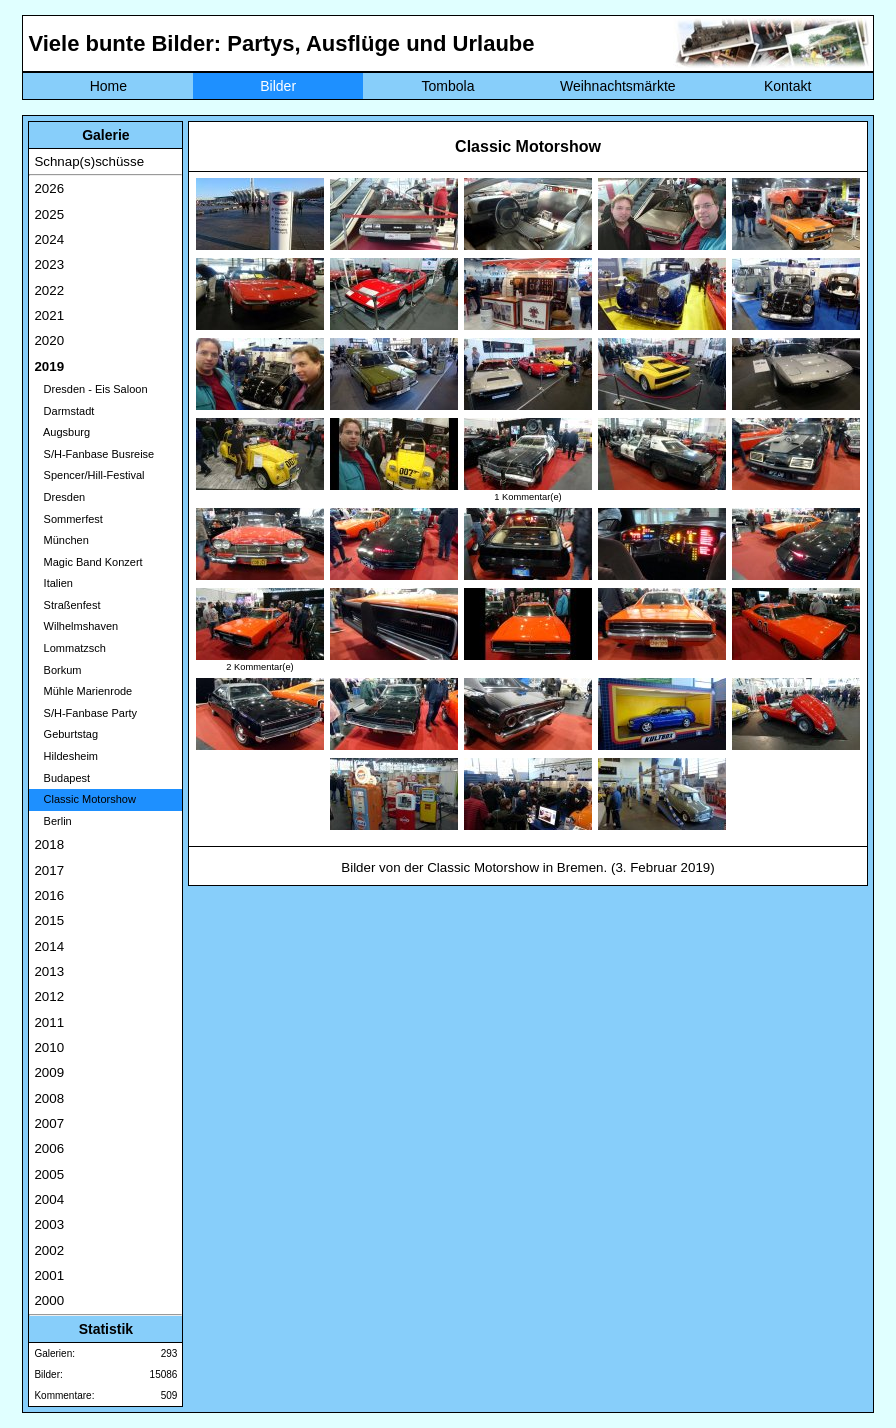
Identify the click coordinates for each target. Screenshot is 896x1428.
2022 (49, 290)
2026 (49, 188)
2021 (49, 315)
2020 (49, 340)
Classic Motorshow (84, 799)
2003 (49, 1224)
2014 (49, 946)
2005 (49, 1174)
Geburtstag (66, 734)
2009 (49, 1072)
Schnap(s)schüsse (89, 161)
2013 (49, 971)
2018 (49, 844)
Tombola (448, 86)
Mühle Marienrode (83, 691)
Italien (53, 583)
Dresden (59, 497)
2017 (49, 870)
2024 (49, 239)
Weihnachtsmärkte (618, 86)
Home (108, 86)
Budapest (62, 778)
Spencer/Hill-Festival (89, 475)
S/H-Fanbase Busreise (94, 454)
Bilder (278, 86)
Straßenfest (67, 605)
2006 (49, 1148)
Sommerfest (68, 519)
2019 (49, 366)
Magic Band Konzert (88, 562)
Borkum (57, 670)
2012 (49, 996)
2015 (49, 920)
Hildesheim (66, 756)
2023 (49, 264)
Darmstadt (64, 411)
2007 (49, 1123)
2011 (49, 1022)
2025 (49, 214)
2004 (49, 1199)
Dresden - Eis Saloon (90, 389)
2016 (49, 895)
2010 (49, 1047)
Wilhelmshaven (76, 626)
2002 (49, 1250)
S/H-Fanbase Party (85, 713)
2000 (49, 1300)
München (61, 540)
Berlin (52, 821)
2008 (49, 1098)
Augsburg (62, 432)
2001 (49, 1275)
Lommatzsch (70, 648)
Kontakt (787, 86)
